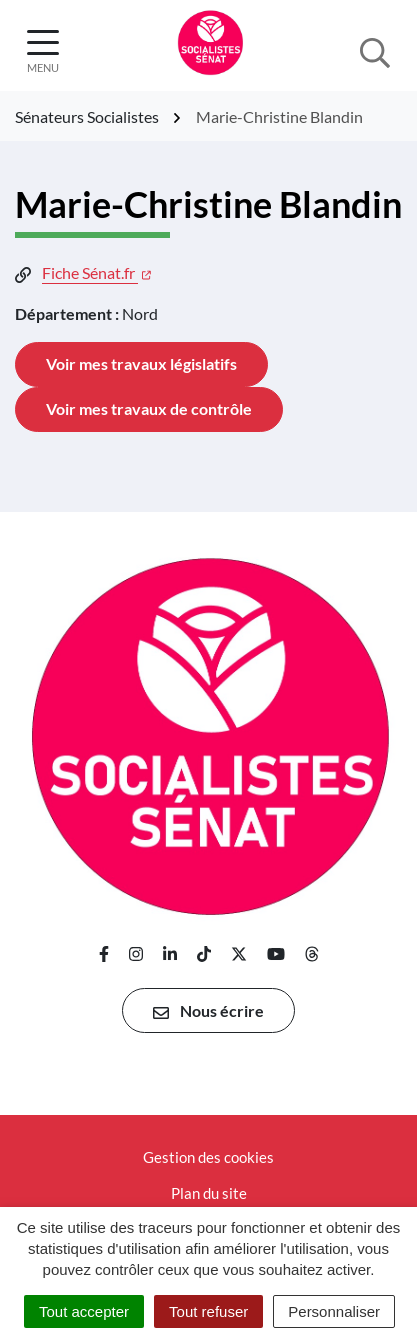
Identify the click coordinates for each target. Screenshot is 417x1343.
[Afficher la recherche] (375, 51)
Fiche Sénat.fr (96, 272)
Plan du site (209, 1193)
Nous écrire (208, 1011)
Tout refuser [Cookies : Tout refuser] (208, 1311)
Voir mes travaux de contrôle (149, 408)
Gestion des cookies (208, 1157)
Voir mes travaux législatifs (141, 363)
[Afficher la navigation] (43, 51)
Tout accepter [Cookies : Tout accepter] (84, 1311)
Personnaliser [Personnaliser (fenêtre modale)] (334, 1311)
